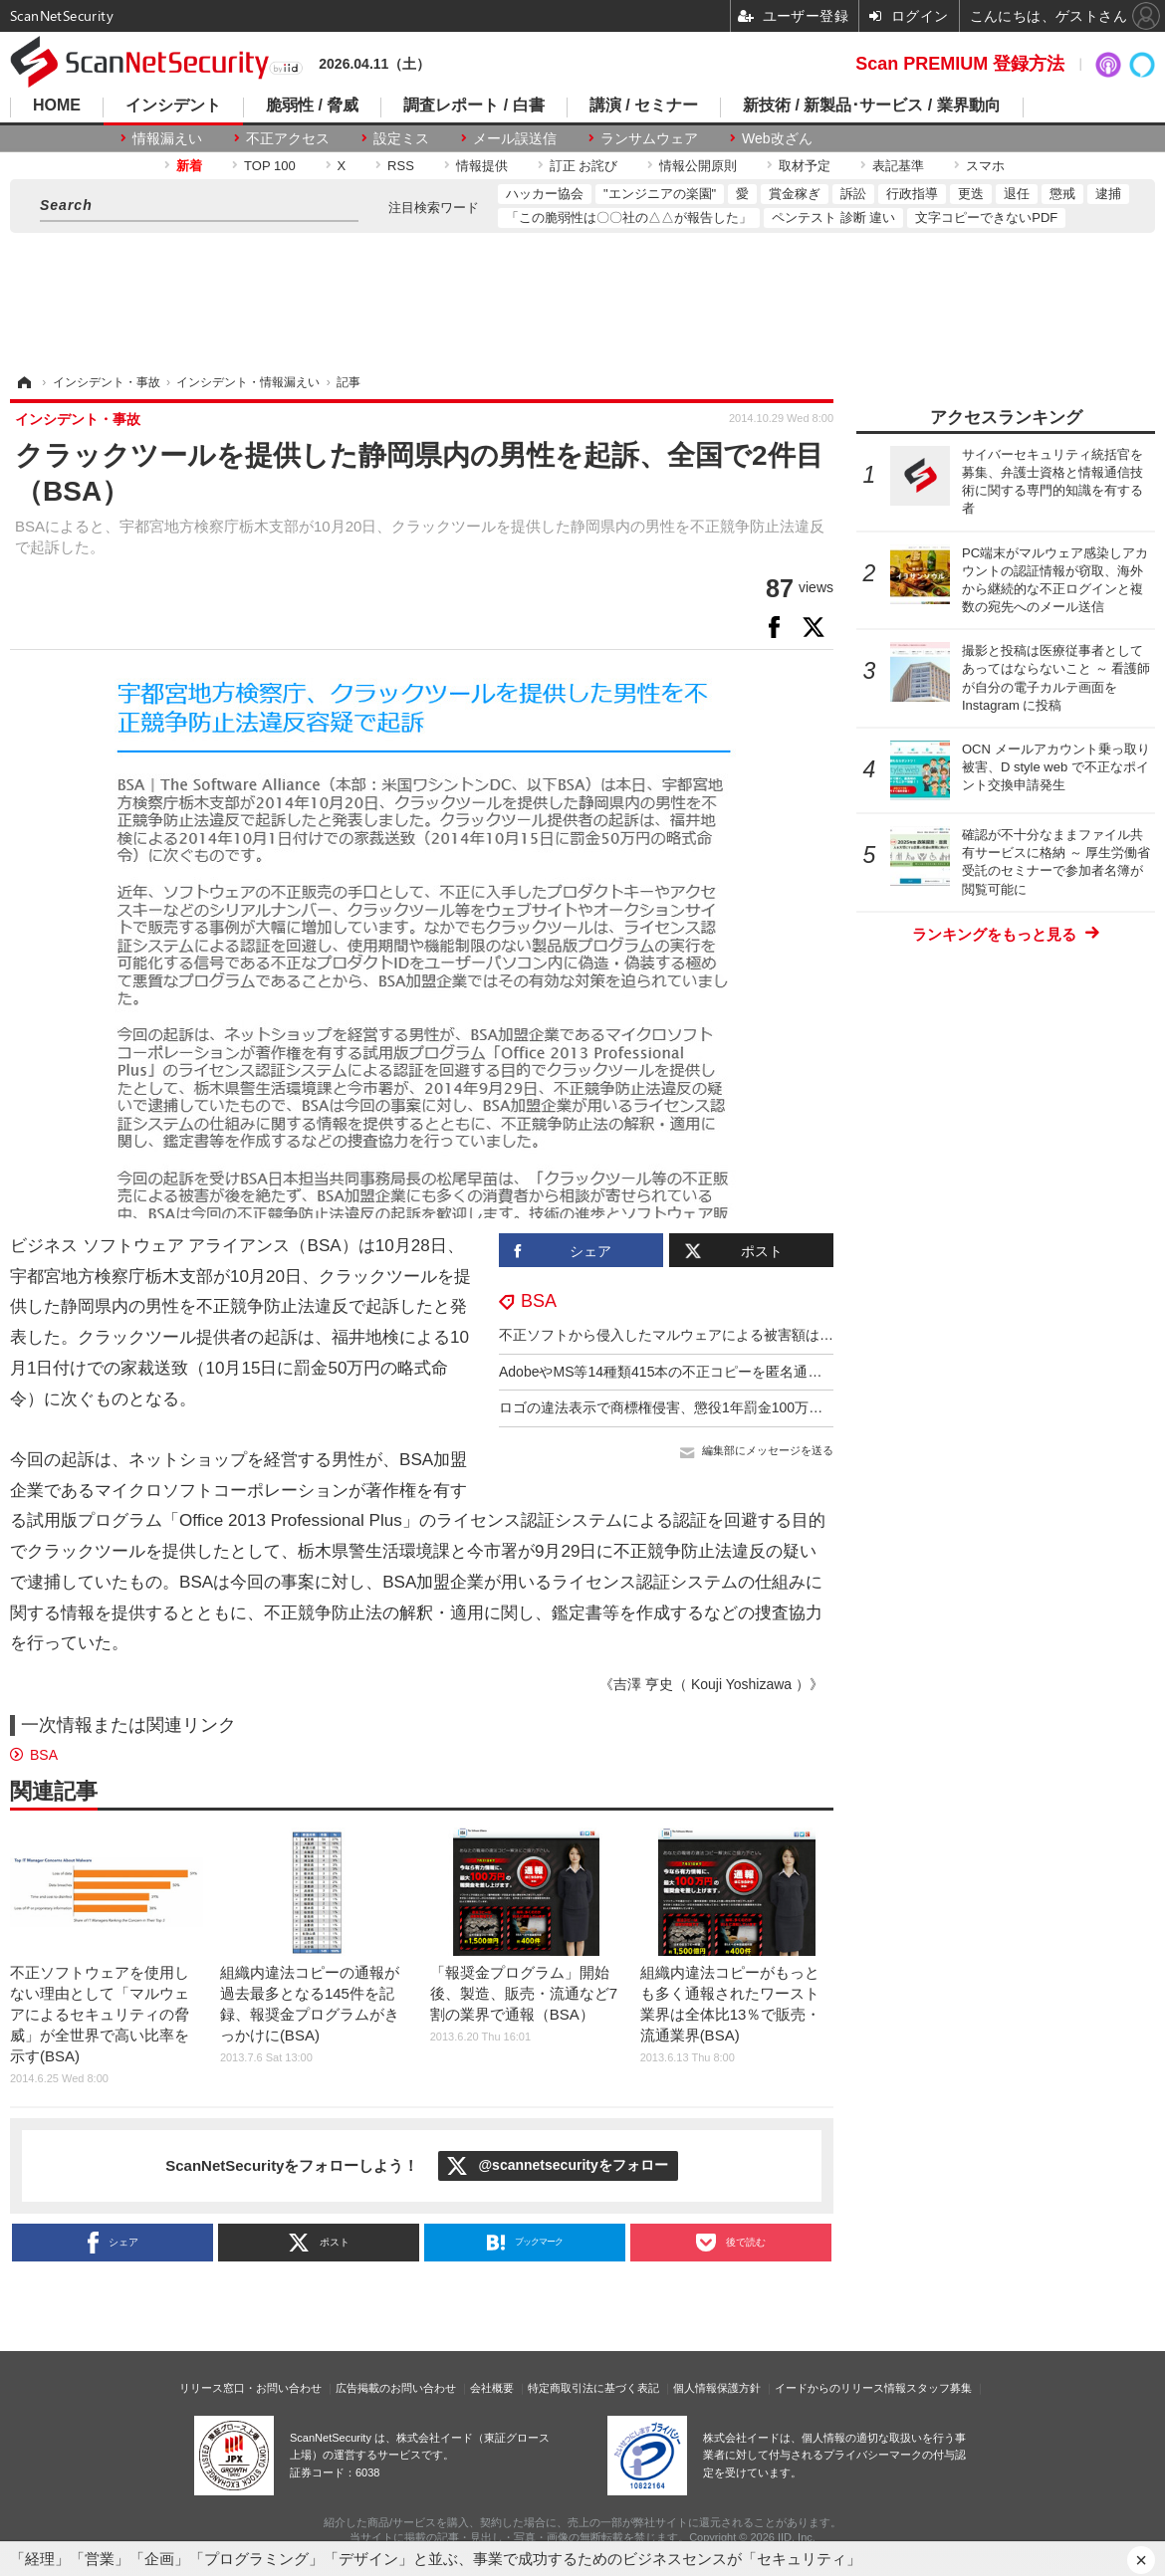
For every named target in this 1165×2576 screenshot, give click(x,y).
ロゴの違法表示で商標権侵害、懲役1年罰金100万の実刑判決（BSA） (716, 1407)
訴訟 (853, 193)
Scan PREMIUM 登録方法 (959, 64)
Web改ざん (777, 138)
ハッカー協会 (544, 193)
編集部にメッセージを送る (767, 1450)
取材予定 (804, 165)
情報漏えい (167, 138)
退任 (1017, 193)
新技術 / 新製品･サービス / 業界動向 (872, 105)
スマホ (985, 165)
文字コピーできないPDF (986, 217)
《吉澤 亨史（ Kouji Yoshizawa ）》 (711, 1684)
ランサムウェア (649, 138)
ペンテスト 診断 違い (833, 217)
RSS (400, 165)
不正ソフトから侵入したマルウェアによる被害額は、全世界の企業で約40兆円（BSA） (772, 1335)
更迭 (971, 193)
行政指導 (912, 193)
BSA (539, 1301)
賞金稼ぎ (794, 193)
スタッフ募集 (939, 2388)
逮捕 (1108, 193)
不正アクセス (288, 138)
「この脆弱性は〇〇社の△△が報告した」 (629, 217)
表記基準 (898, 165)
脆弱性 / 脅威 (312, 105)
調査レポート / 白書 (473, 105)
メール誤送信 (515, 138)
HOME (57, 105)
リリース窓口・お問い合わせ (250, 2388)
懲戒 (1062, 193)
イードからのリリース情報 (840, 2388)
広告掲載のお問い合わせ (396, 2388)
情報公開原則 (698, 165)
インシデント (173, 105)
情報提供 (482, 165)
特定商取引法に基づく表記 (593, 2388)
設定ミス (401, 138)
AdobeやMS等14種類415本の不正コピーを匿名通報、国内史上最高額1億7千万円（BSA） (779, 1372)
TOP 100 (270, 165)
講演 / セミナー (643, 105)
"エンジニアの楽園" (659, 193)
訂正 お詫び (584, 165)
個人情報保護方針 (717, 2388)
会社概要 (492, 2388)
